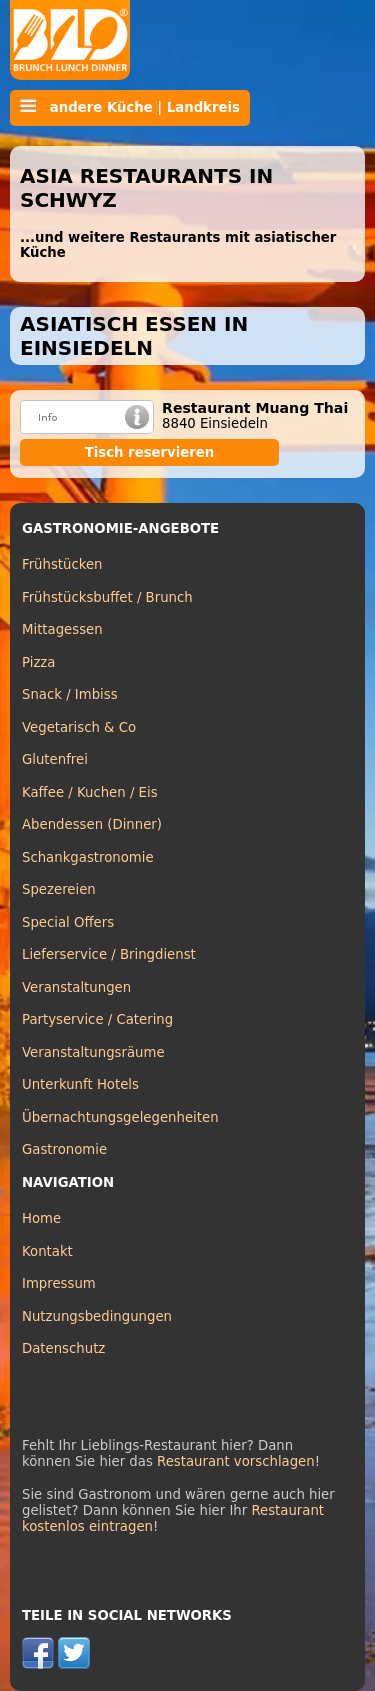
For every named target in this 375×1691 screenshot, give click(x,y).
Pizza (38, 662)
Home (41, 1218)
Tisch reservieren (150, 452)
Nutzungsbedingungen (97, 1316)
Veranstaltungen (76, 987)
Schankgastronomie (88, 857)
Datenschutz (63, 1348)
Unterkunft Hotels (80, 1084)
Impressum (59, 1283)
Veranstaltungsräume (93, 1052)
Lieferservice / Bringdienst (109, 954)
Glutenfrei (55, 759)
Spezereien (59, 889)
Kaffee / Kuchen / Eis (90, 792)
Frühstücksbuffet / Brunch (107, 597)
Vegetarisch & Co (79, 727)
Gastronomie (64, 1149)
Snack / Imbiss (70, 694)
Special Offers (68, 922)
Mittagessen (62, 629)
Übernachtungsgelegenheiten (120, 1117)
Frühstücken (62, 564)
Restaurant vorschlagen (236, 1461)
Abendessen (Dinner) (92, 824)
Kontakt (47, 1251)
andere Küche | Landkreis (130, 107)
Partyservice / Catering (97, 1019)
